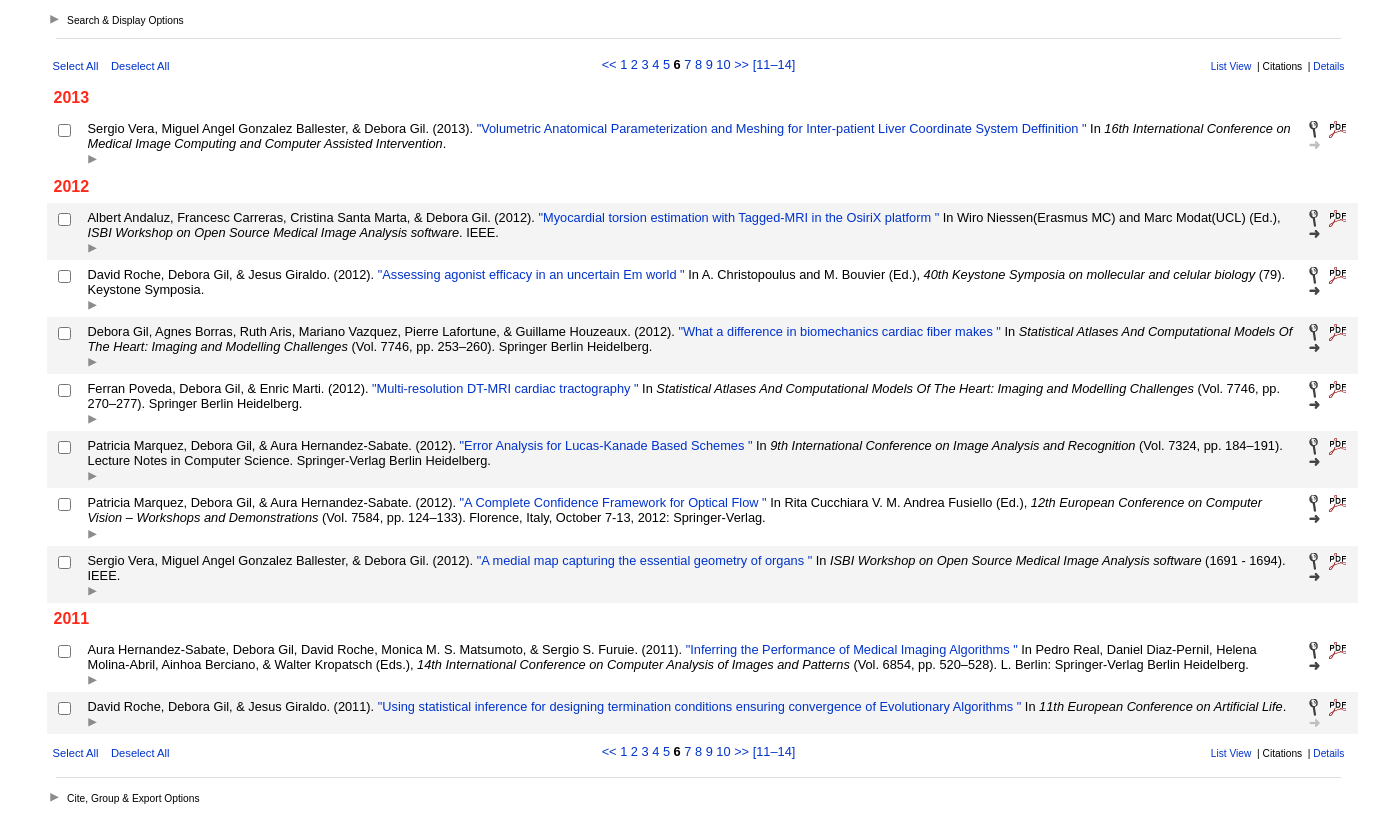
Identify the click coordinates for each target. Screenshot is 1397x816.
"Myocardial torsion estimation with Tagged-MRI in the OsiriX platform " (737, 217)
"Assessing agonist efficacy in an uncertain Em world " (529, 274)
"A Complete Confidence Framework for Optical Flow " (611, 502)
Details (1328, 66)
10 (723, 64)
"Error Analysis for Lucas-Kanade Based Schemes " (604, 445)
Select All (76, 66)
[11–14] (774, 64)
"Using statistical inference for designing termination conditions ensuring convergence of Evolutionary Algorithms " (697, 706)
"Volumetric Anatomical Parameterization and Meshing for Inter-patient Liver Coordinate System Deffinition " (779, 128)
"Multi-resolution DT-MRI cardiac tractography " (503, 388)
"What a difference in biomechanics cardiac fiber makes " (838, 331)
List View (1231, 66)
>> (741, 64)
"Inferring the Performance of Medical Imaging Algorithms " (850, 649)
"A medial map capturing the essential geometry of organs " (642, 560)
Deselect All (140, 66)
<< (609, 64)
